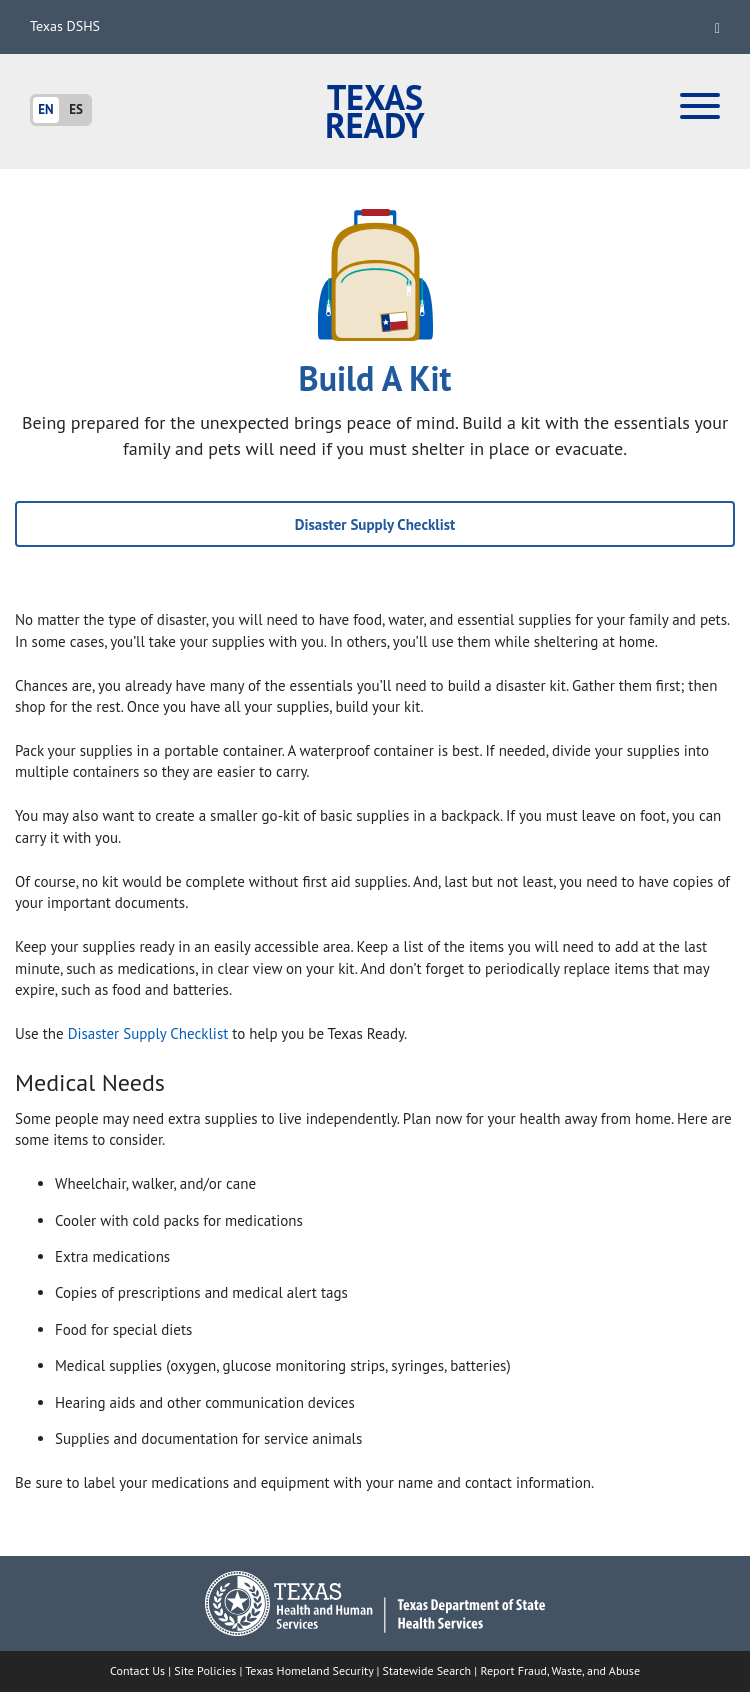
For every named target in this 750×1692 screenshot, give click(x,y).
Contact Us (137, 1670)
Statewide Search (427, 1670)
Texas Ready (374, 111)
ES (76, 109)
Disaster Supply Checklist (375, 524)
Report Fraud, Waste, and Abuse (560, 1670)
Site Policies (205, 1670)
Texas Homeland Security (309, 1670)
